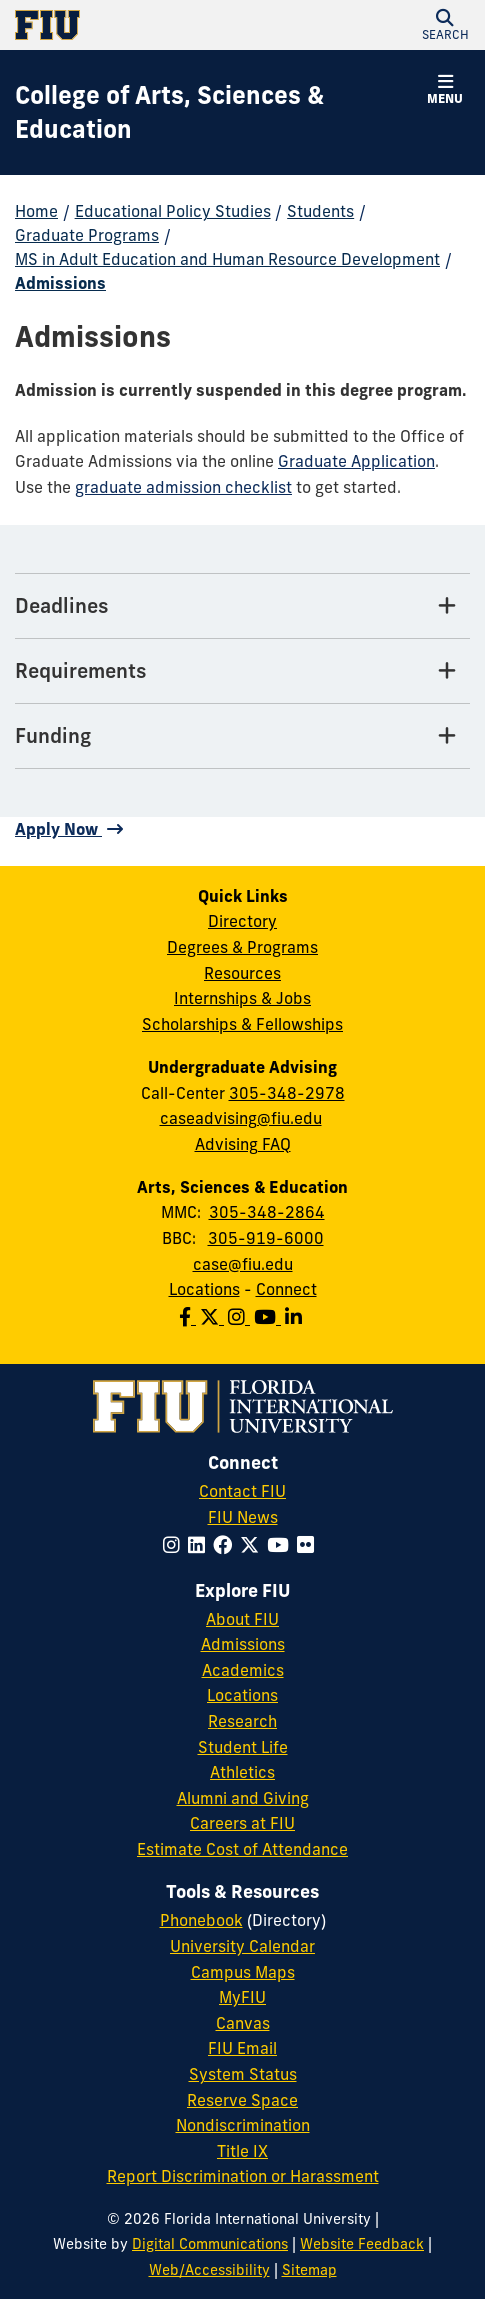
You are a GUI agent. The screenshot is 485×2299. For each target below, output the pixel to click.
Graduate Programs (87, 235)
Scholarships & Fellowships (242, 1024)
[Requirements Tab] (242, 671)
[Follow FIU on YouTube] (282, 1545)
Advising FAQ (243, 1144)
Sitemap (309, 2270)
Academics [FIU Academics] (243, 1670)
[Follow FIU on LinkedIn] (200, 1545)
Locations (204, 1289)
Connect (286, 1289)
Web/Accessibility (209, 2270)
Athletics (242, 1772)
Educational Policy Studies (173, 211)
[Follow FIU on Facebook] (226, 1545)
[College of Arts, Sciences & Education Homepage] (217, 112)
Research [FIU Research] (242, 1721)
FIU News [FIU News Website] (243, 1517)
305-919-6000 (266, 1238)
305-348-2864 (267, 1212)
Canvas (243, 2023)
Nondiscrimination (243, 2125)
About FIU (242, 1619)
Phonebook (201, 1920)
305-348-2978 (287, 1093)
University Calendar (242, 1946)
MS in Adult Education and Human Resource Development (227, 259)
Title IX (242, 2151)
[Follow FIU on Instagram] (175, 1545)
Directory (242, 921)
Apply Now (58, 829)
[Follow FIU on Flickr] (309, 1545)
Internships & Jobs (242, 998)
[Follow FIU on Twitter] (253, 1545)
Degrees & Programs (242, 947)
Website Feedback (362, 2244)
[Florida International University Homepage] (129, 25)
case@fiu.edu (243, 1264)
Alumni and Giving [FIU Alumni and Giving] (243, 1798)
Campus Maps (243, 1972)
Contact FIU (242, 1491)
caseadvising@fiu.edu (241, 1118)
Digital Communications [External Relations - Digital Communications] (210, 2244)
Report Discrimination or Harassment (243, 2176)
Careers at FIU (242, 1823)
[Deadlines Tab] (242, 606)
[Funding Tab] (242, 736)
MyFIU (242, 1997)
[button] (445, 25)
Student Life (243, 1747)
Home (36, 211)
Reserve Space (242, 2100)
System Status (243, 2074)
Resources (242, 973)
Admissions (60, 283)
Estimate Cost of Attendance (242, 1849)
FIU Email (242, 2048)
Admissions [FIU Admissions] (243, 1644)
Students (320, 211)
